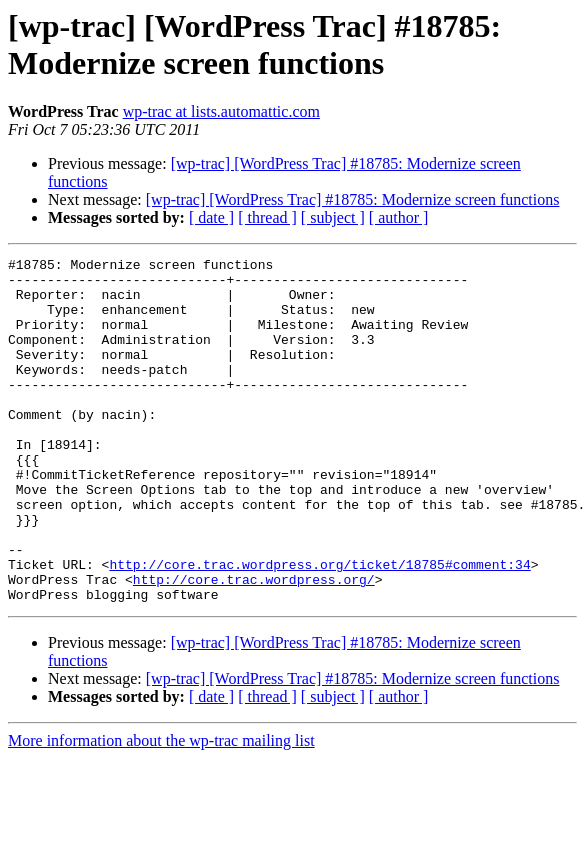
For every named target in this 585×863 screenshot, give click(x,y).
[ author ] (399, 217)
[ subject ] (333, 217)
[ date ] (211, 217)
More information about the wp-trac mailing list (161, 809)
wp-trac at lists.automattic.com (221, 111)
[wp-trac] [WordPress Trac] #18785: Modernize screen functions (353, 199)
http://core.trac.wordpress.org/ (254, 645)
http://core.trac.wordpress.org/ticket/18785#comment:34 (319, 627)
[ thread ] (267, 217)
